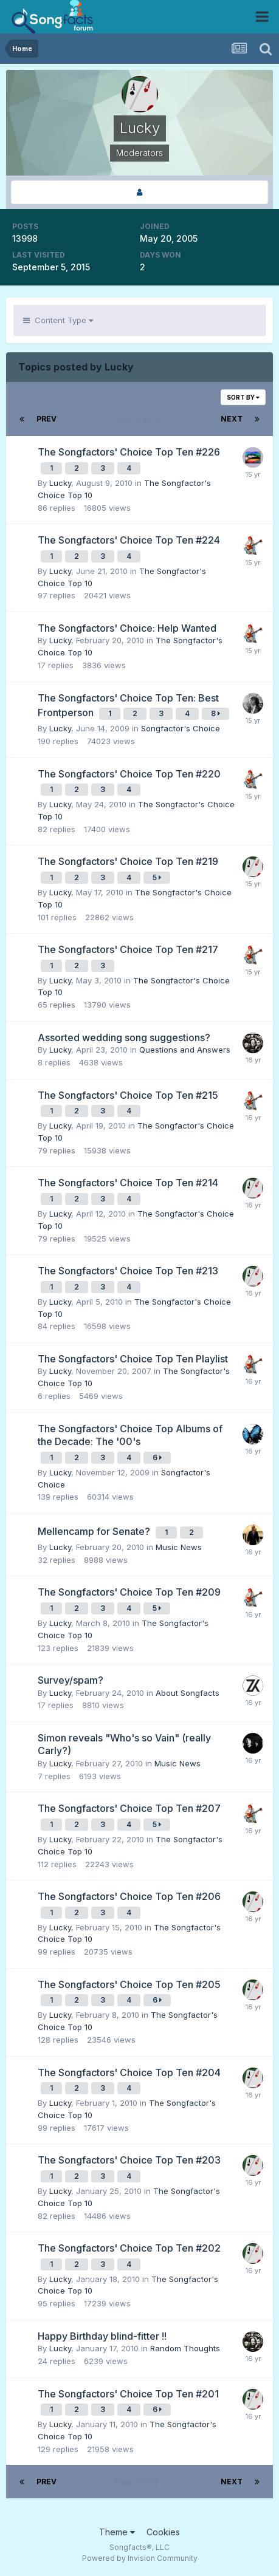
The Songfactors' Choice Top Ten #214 (128, 1183)
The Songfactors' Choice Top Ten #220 (129, 774)
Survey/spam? (70, 1680)
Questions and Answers (184, 1049)
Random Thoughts (185, 2348)
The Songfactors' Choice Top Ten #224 (129, 540)
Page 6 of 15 (139, 418)
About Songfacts (187, 1693)
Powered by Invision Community (140, 2558)
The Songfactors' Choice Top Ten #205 (129, 1984)
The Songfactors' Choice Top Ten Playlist (133, 1359)
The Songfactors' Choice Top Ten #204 (129, 2072)
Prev (46, 418)
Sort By (243, 397)
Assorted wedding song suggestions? (124, 1037)
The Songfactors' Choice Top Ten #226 (129, 452)
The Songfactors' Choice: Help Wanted (127, 628)
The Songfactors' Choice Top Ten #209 (129, 1592)
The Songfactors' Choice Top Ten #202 (129, 2248)
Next (232, 418)
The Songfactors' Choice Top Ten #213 (128, 1271)
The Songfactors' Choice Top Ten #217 (128, 949)
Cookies (163, 2532)
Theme (117, 2532)
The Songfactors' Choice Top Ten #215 (128, 1095)
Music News (179, 1547)
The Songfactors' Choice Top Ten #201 (128, 2394)
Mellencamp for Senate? (95, 1531)
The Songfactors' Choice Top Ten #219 (128, 861)
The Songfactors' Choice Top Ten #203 (129, 2160)
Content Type (58, 320)
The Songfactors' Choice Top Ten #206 (129, 1896)
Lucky (60, 483)
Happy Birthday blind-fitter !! (102, 2336)
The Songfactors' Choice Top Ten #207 (129, 1808)
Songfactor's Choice (180, 728)
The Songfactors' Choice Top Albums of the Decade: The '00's (130, 1435)
